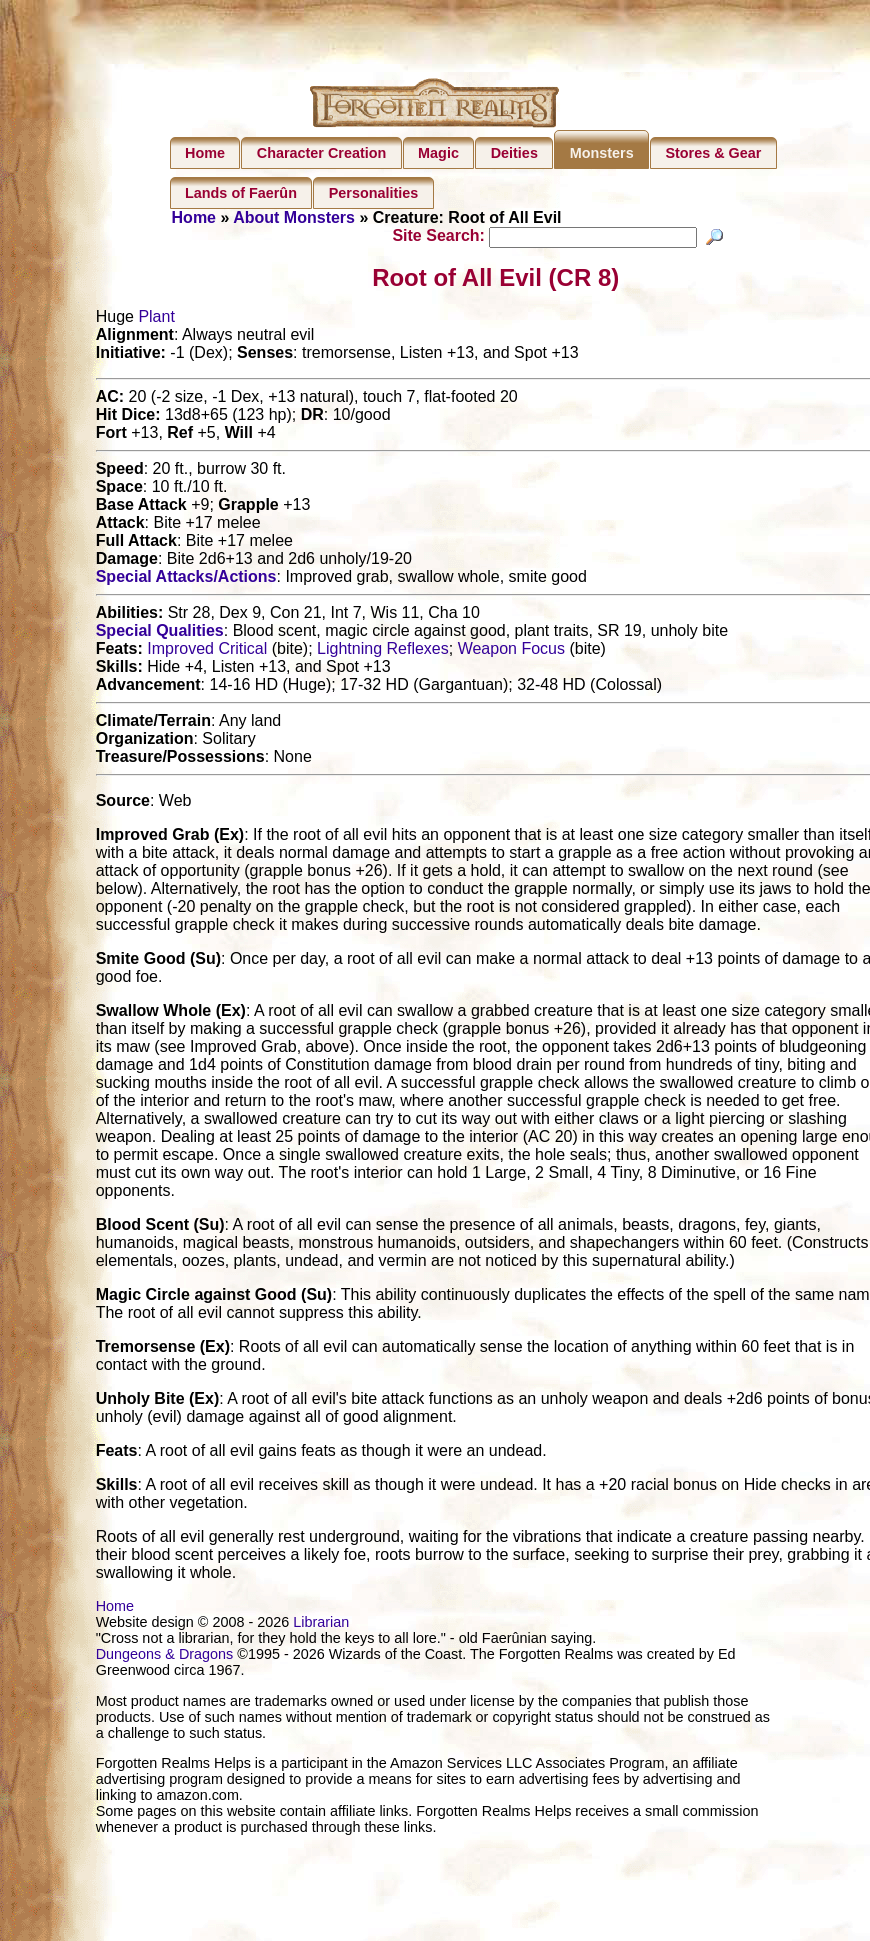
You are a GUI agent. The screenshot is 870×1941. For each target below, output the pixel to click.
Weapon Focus (511, 651)
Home (205, 153)
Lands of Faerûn (241, 193)
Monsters (602, 153)
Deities (514, 153)
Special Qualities (160, 633)
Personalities (374, 193)
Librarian (321, 1625)
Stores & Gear (713, 153)
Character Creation (322, 153)
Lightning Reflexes (383, 651)
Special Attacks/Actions (186, 579)
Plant (156, 319)
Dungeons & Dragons (165, 1657)
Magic (438, 153)
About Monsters (294, 217)
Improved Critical (207, 651)
